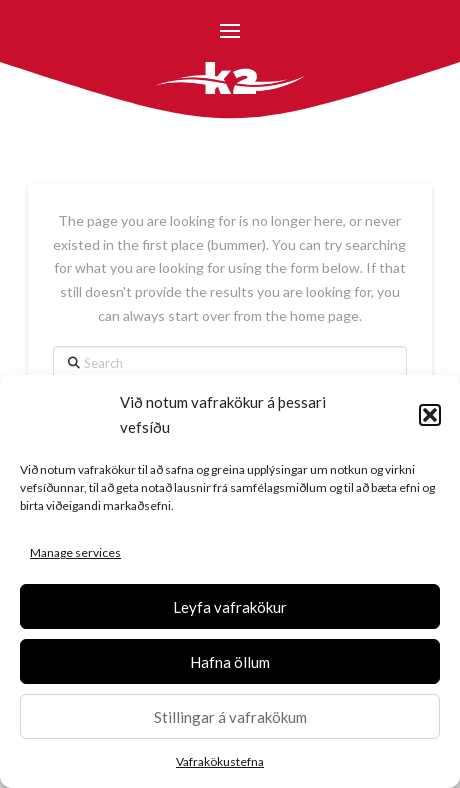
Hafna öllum (230, 662)
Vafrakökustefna (220, 761)
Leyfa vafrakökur (230, 607)
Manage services (75, 552)
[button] (430, 415)
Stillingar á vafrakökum (230, 717)
